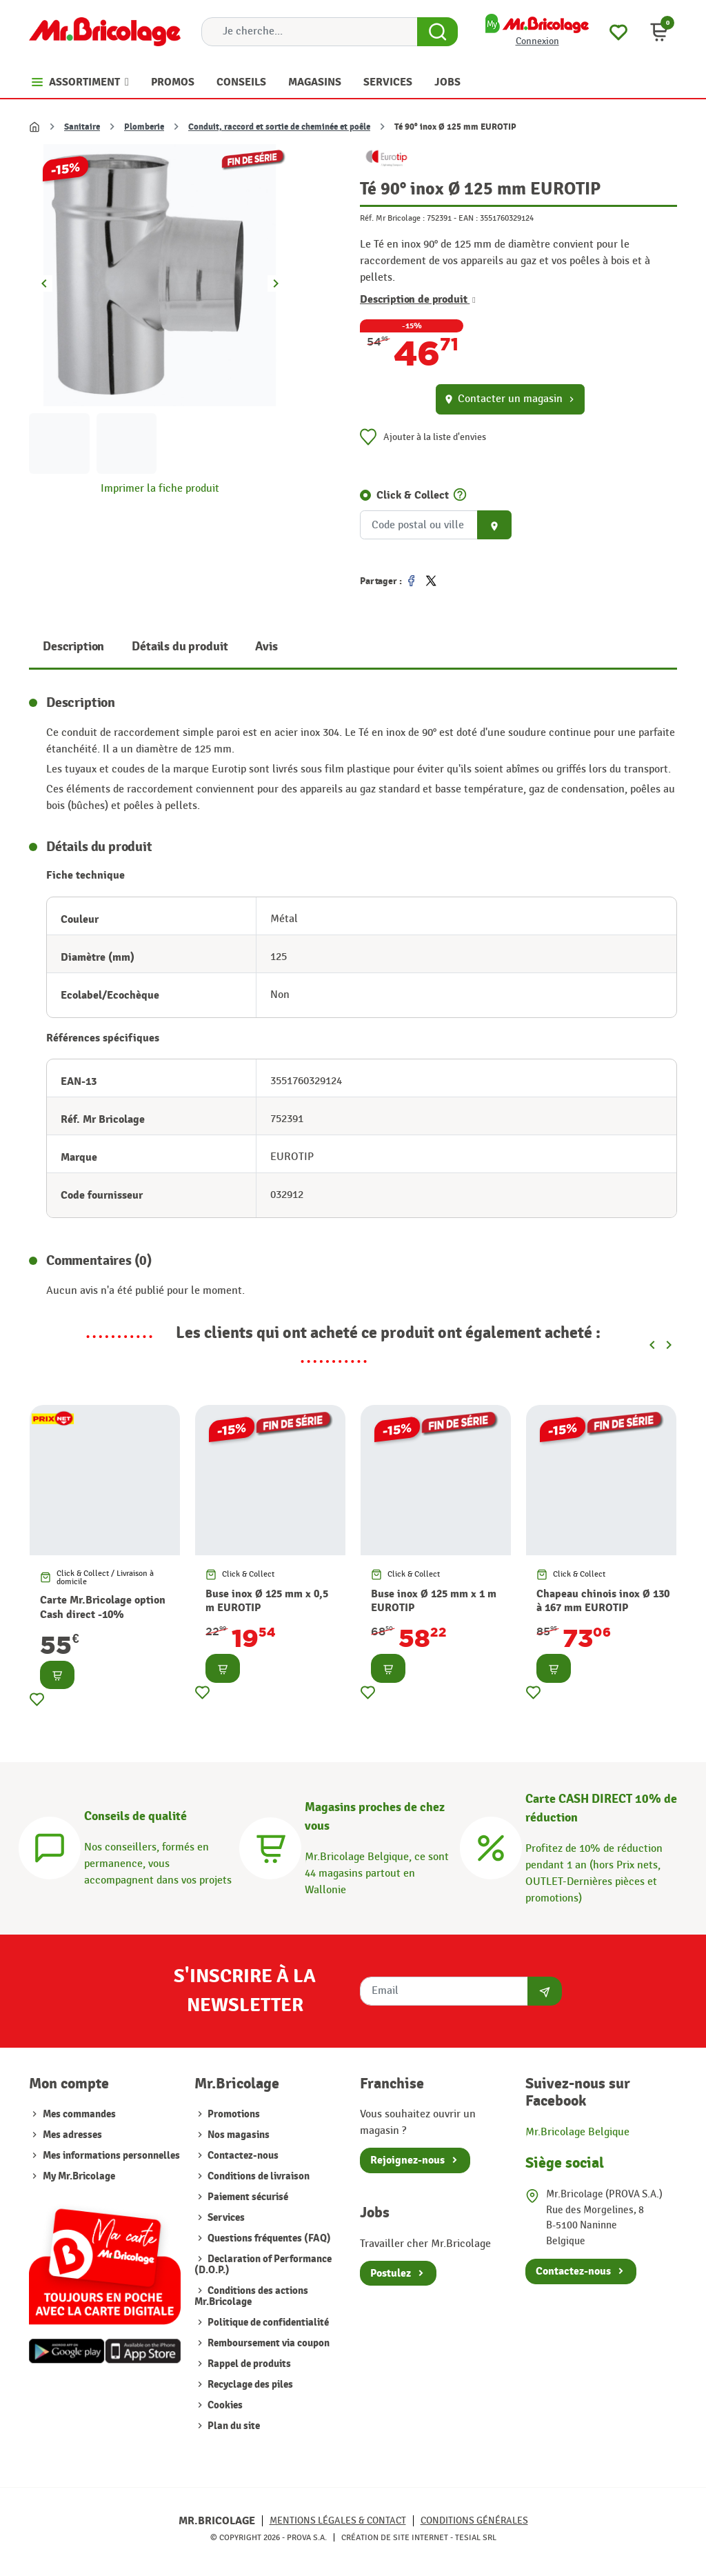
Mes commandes (79, 2114)
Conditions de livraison (257, 2176)
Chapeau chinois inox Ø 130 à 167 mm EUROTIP (602, 1601)
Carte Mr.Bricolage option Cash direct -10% (102, 1607)
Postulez (390, 2273)
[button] (659, 32)
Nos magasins (237, 2134)
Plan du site (232, 2426)
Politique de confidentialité (267, 2322)
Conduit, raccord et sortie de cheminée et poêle (279, 126)
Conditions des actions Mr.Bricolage (251, 2296)
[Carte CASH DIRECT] (491, 1846)
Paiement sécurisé (246, 2197)
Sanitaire (82, 126)
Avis (266, 647)
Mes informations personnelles (111, 2155)
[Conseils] (49, 1846)
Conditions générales (474, 2520)
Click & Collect (412, 495)
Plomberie (144, 126)
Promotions (232, 2114)
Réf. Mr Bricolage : (392, 218)
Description (73, 647)
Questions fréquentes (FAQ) (268, 2238)
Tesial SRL (475, 2537)
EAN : (468, 218)
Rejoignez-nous (407, 2160)
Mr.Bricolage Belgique (577, 2132)
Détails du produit (180, 647)
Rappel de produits (248, 2363)
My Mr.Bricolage (79, 2176)
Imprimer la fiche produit (160, 488)
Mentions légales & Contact (338, 2520)
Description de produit (418, 299)
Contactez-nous (242, 2155)
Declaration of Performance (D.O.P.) (263, 2265)
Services (225, 2217)
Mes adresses (72, 2134)
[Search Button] (437, 31)
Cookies (224, 2405)
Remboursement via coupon (267, 2343)
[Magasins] (270, 1846)
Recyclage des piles (249, 2384)
